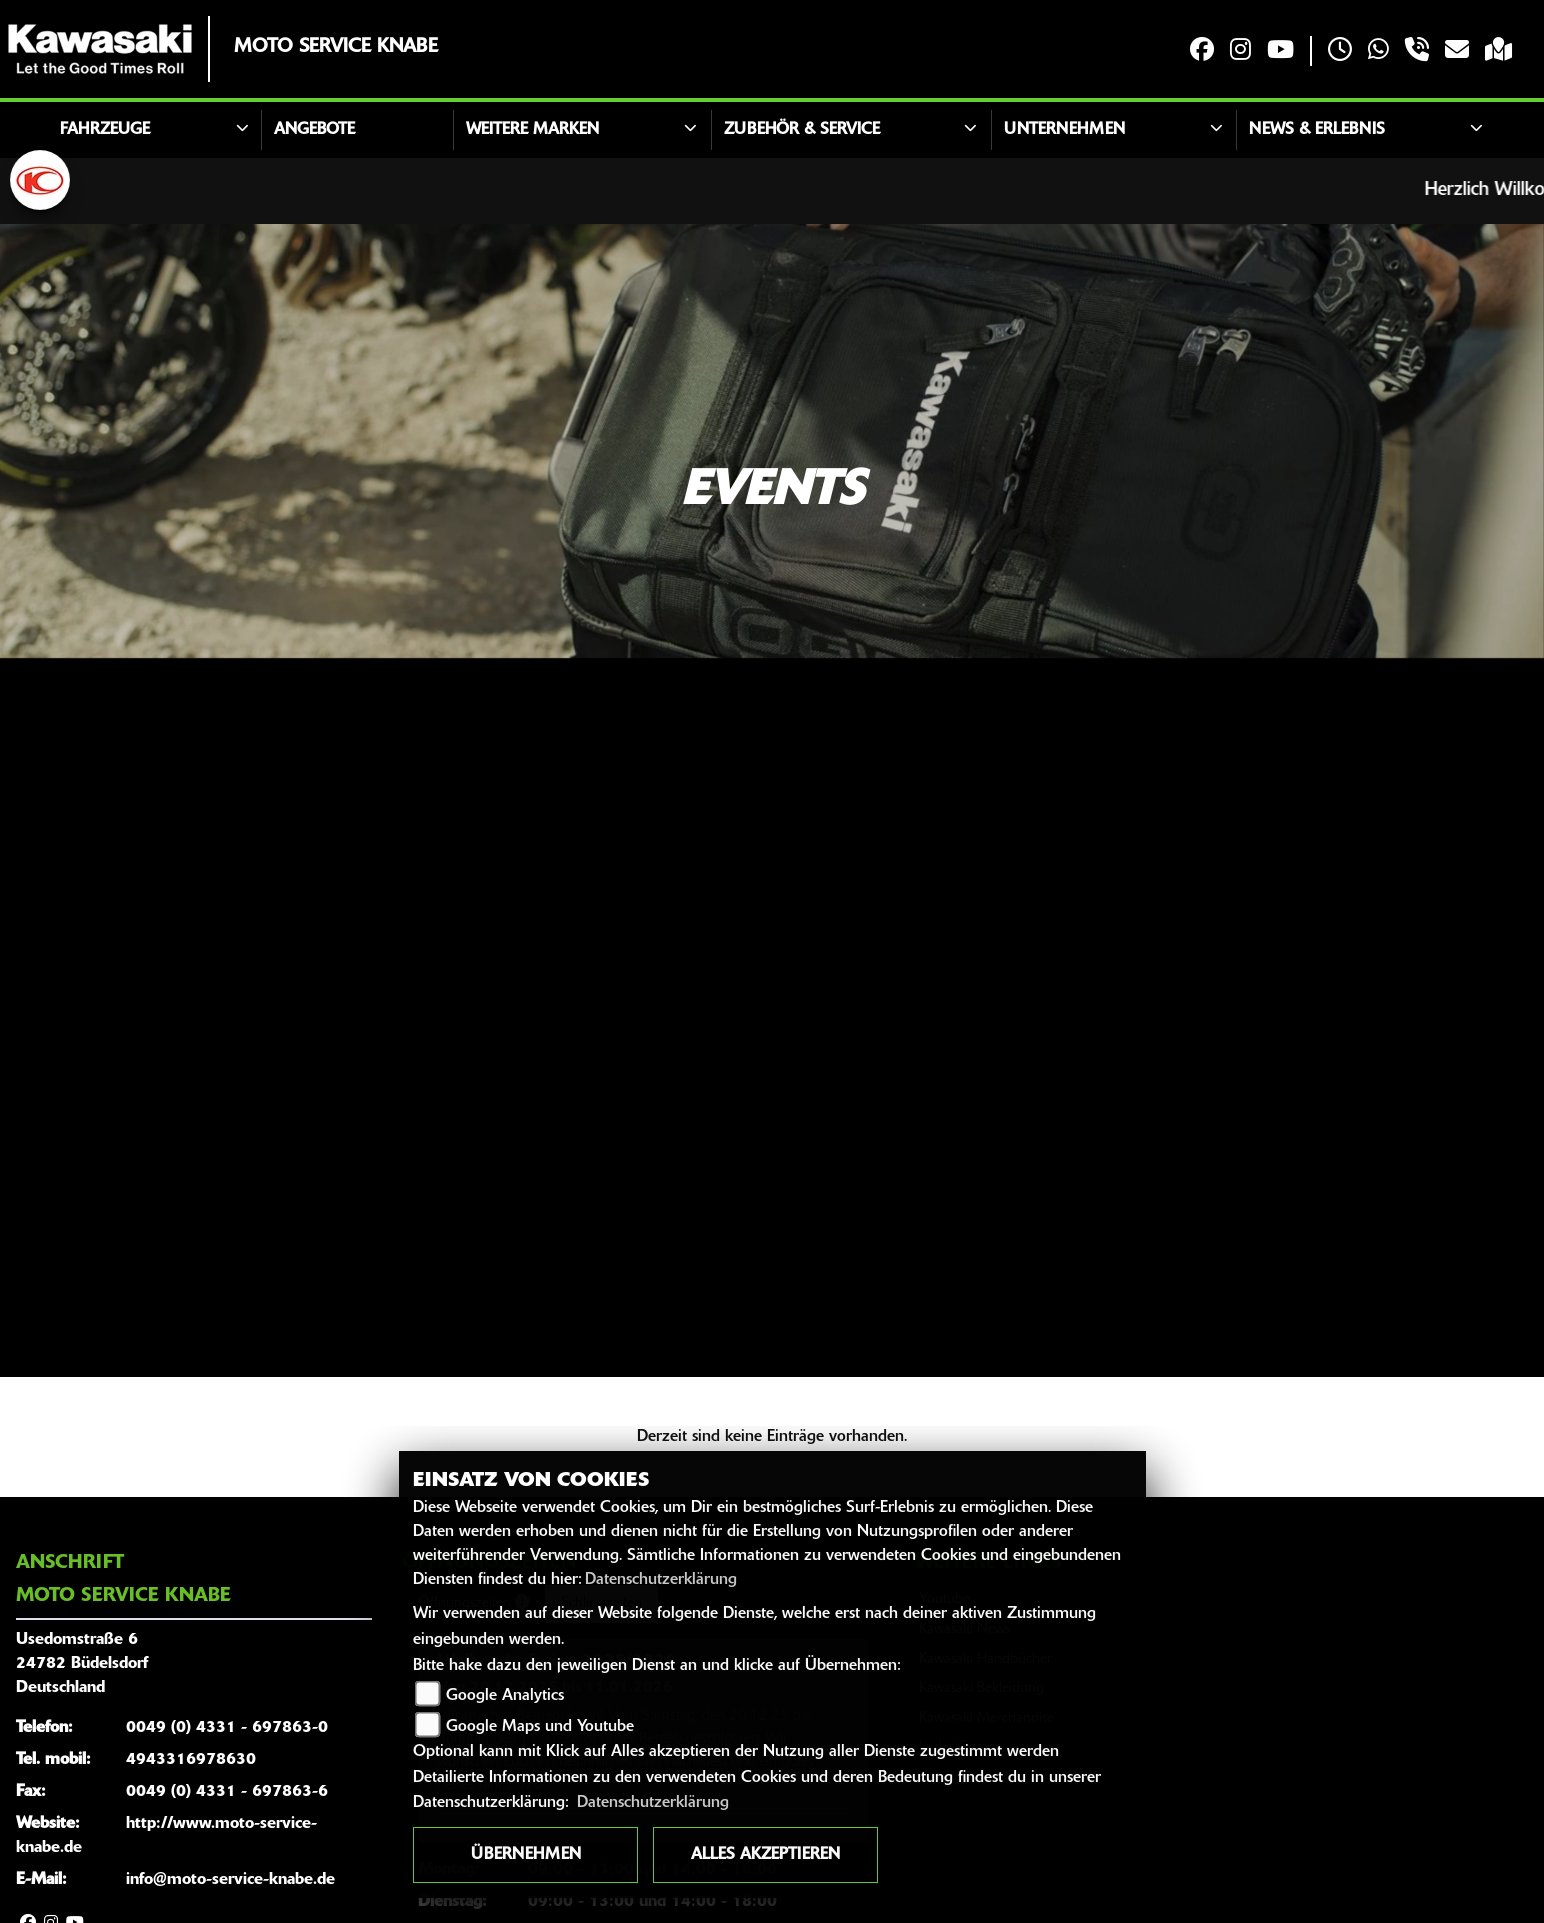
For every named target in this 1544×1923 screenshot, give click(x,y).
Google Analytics (505, 1696)
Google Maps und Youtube (540, 1727)
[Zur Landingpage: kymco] (40, 180)
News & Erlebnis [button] (1317, 130)
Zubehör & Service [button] (802, 130)
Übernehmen (526, 1855)
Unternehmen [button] (1064, 130)
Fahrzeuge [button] (105, 130)
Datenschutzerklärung (661, 1580)
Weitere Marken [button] (532, 130)
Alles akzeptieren (765, 1855)
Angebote (314, 130)
